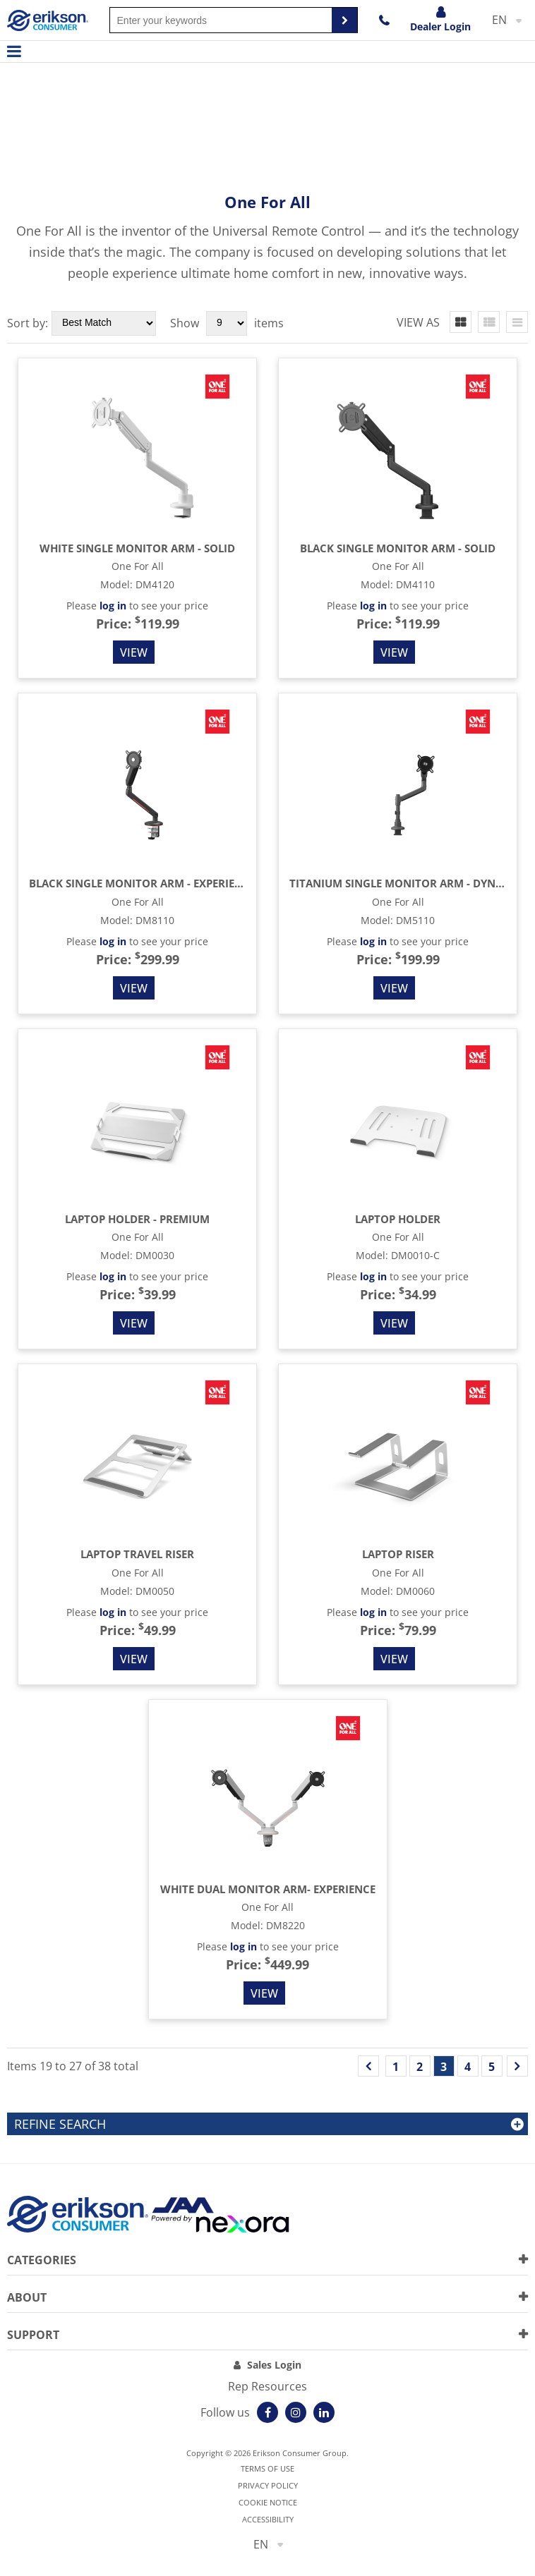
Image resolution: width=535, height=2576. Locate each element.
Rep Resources (267, 2386)
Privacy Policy (268, 2485)
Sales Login (274, 2364)
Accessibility (268, 2519)
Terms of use (267, 2468)
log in (113, 605)
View (134, 652)
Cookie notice (268, 2502)
